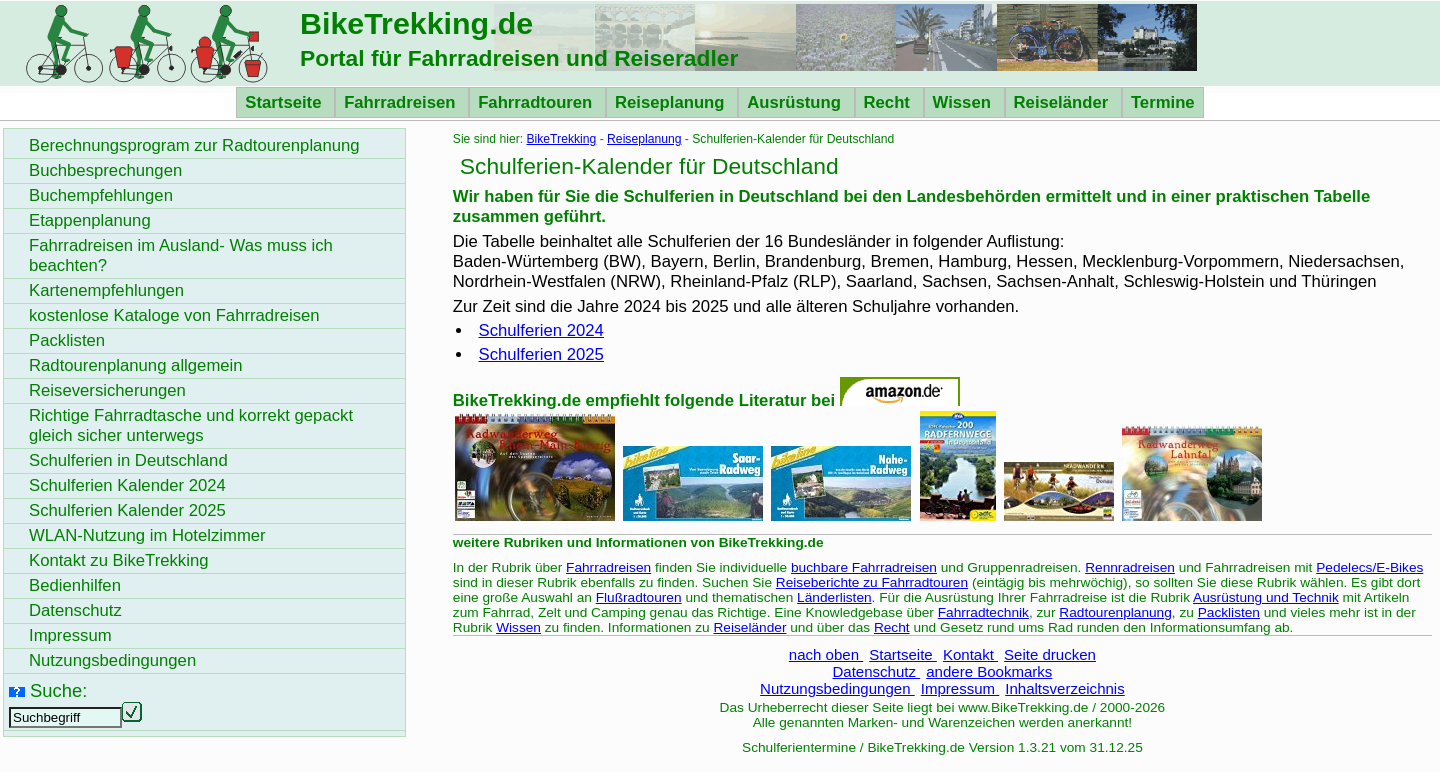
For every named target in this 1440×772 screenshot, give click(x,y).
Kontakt (970, 654)
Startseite (285, 102)
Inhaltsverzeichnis (1064, 688)
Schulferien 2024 (541, 330)
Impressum (960, 688)
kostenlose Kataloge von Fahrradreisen (174, 315)
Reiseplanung (672, 102)
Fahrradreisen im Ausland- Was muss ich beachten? (181, 255)
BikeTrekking (561, 139)
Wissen (964, 102)
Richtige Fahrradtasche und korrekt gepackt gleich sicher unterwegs (191, 425)
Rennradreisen (1130, 567)
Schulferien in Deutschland (128, 460)
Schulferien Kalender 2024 (127, 485)
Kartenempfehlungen (106, 290)
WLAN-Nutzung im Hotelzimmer (147, 535)
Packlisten (1229, 612)
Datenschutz (876, 671)
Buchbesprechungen (105, 170)
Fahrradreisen (402, 102)
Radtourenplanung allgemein (136, 365)
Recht (889, 102)
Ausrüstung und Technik (1266, 597)
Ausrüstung (796, 102)
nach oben (826, 654)
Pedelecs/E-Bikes (1369, 567)
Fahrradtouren (537, 102)
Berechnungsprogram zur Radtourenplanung (194, 145)
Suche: (58, 690)
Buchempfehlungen (101, 195)
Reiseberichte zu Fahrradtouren (872, 582)
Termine (1163, 102)
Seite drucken (1050, 654)
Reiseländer (1063, 102)
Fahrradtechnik (983, 612)
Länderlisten (834, 597)
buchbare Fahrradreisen (864, 567)
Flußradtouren (639, 597)
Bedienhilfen (75, 585)
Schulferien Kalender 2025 (127, 510)
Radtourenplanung (1115, 612)
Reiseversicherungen (107, 390)
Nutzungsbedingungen (837, 688)
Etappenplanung (90, 220)
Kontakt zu (119, 560)
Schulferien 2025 (541, 354)
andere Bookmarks (989, 671)
